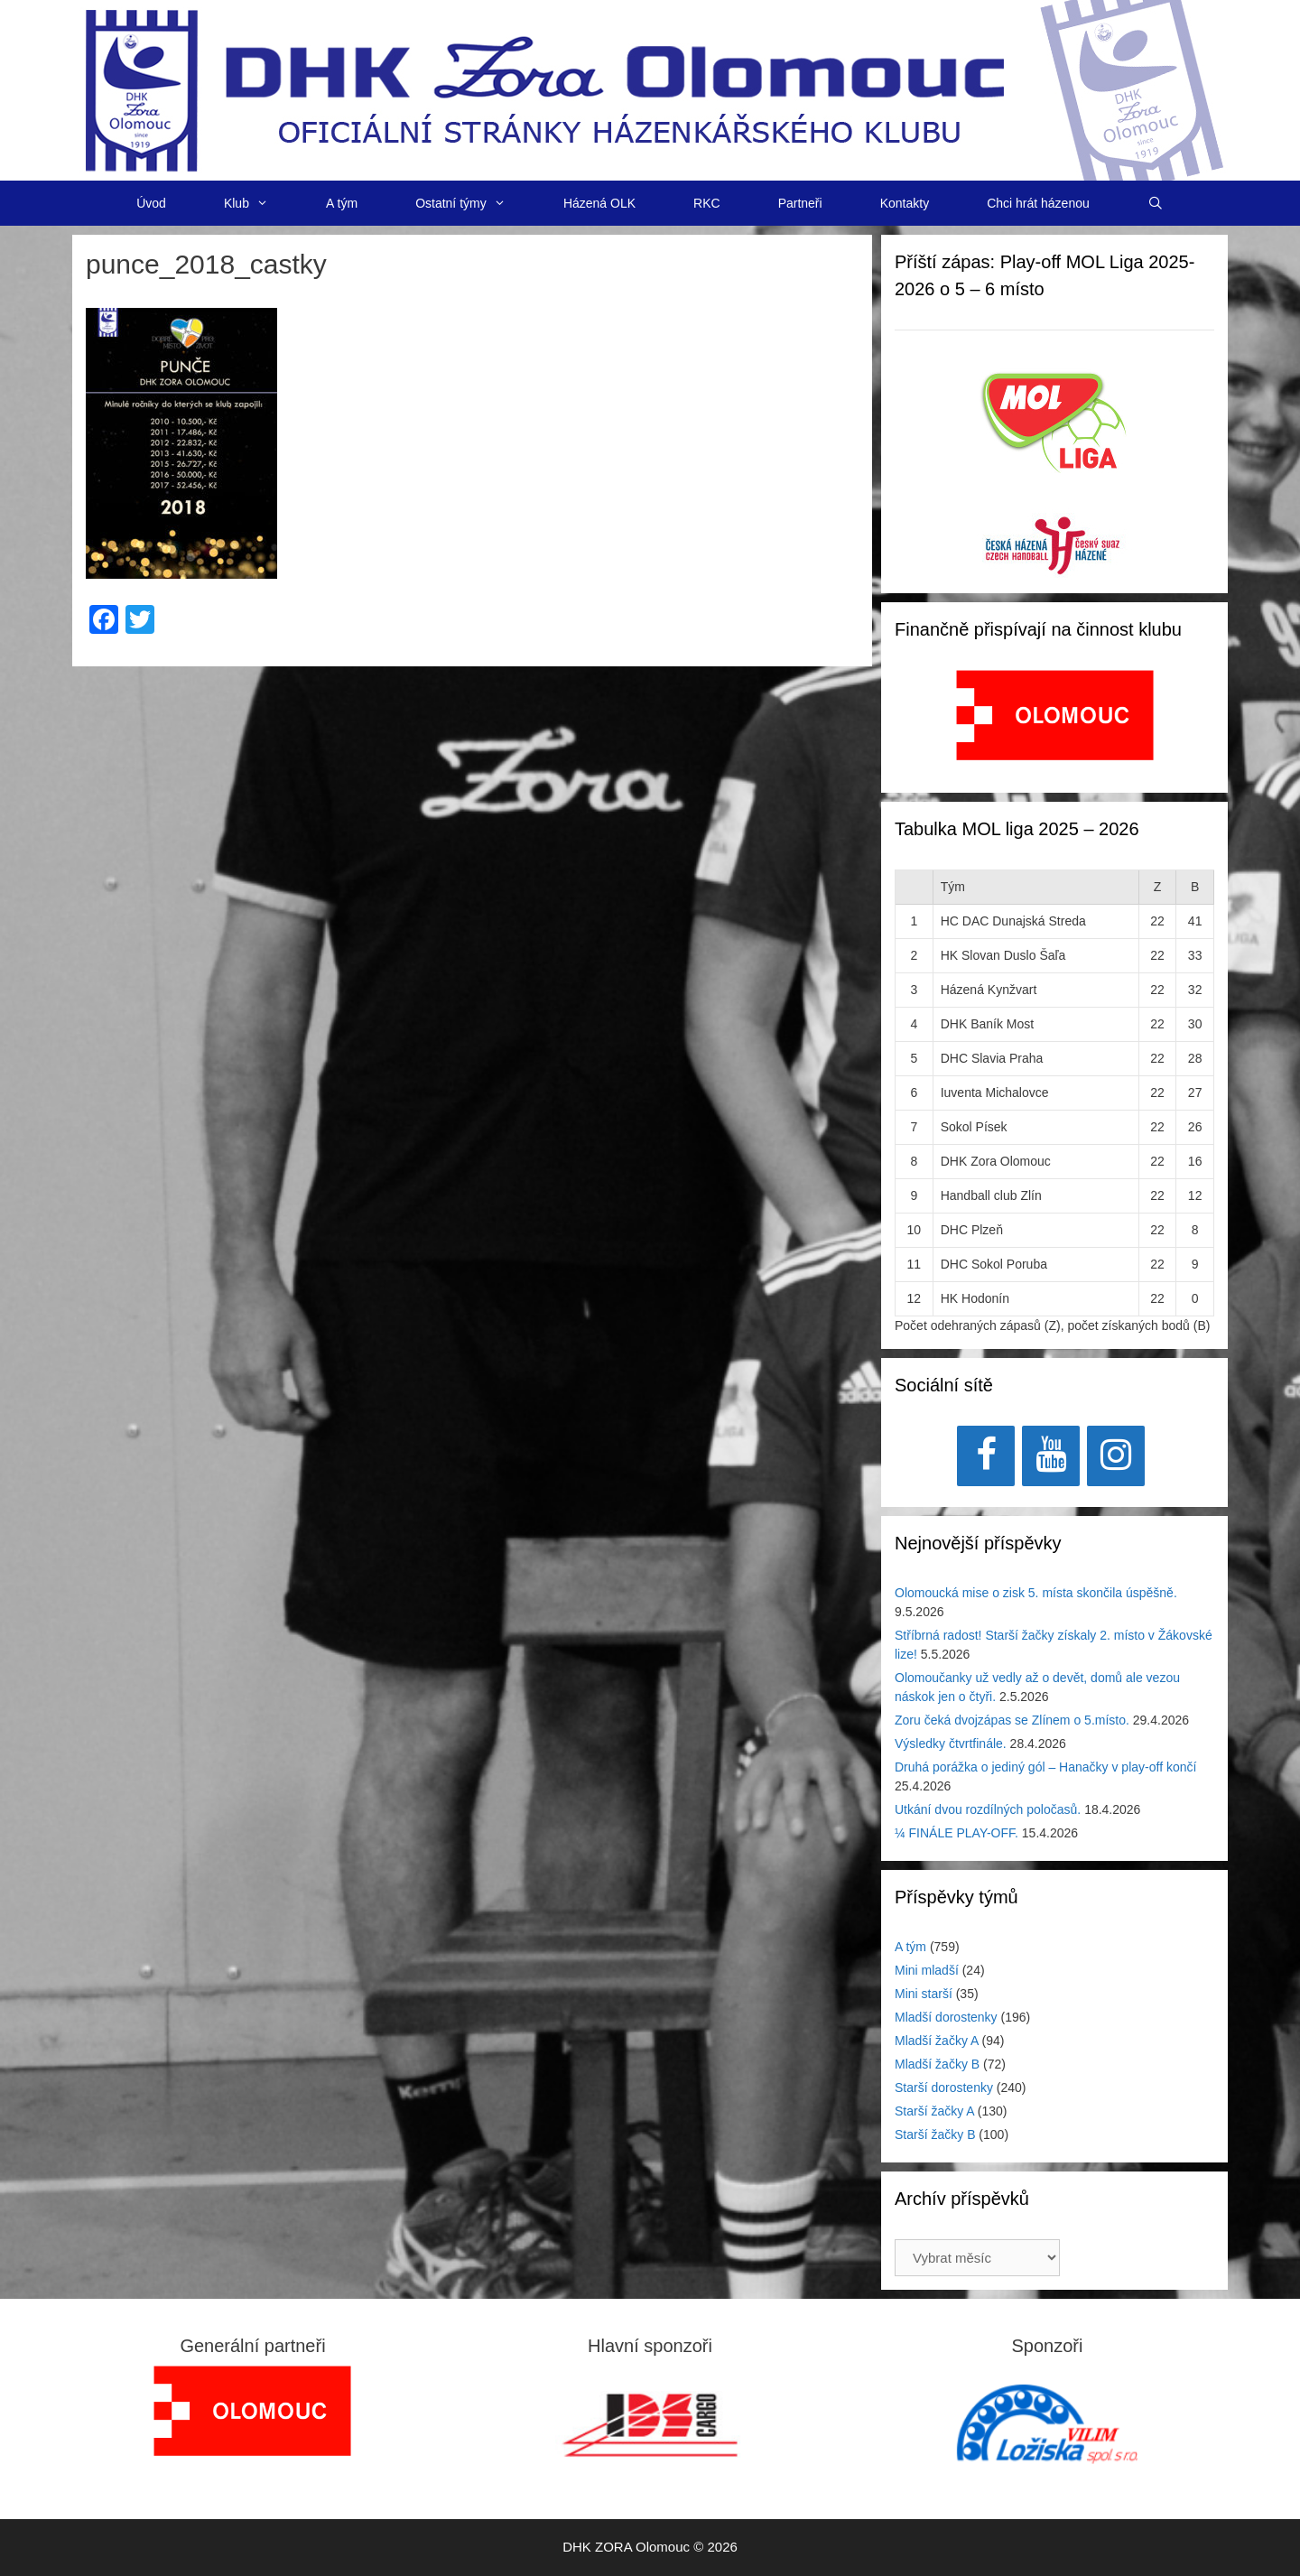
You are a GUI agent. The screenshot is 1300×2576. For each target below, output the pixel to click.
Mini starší (923, 1993)
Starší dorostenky (944, 2087)
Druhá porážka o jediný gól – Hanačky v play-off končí (1045, 1767)
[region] (1055, 724)
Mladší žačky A (937, 2040)
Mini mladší (927, 1970)
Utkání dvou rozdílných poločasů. (988, 1809)
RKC (706, 203)
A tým (342, 203)
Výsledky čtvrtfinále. (951, 1743)
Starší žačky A (934, 2111)
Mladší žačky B (937, 2064)
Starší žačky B (935, 2134)
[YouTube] (1051, 1456)
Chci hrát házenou (1038, 203)
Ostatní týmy (474, 203)
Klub (260, 203)
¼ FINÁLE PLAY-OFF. (956, 1833)
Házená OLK (599, 203)
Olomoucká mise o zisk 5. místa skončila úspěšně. (1036, 1593)
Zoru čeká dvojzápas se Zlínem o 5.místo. (1012, 1720)
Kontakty (904, 203)
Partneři (800, 203)
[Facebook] (986, 1456)
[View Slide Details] (1055, 715)
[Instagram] (1116, 1456)
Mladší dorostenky (946, 2017)
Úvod (151, 203)
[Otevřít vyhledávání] (1156, 203)
